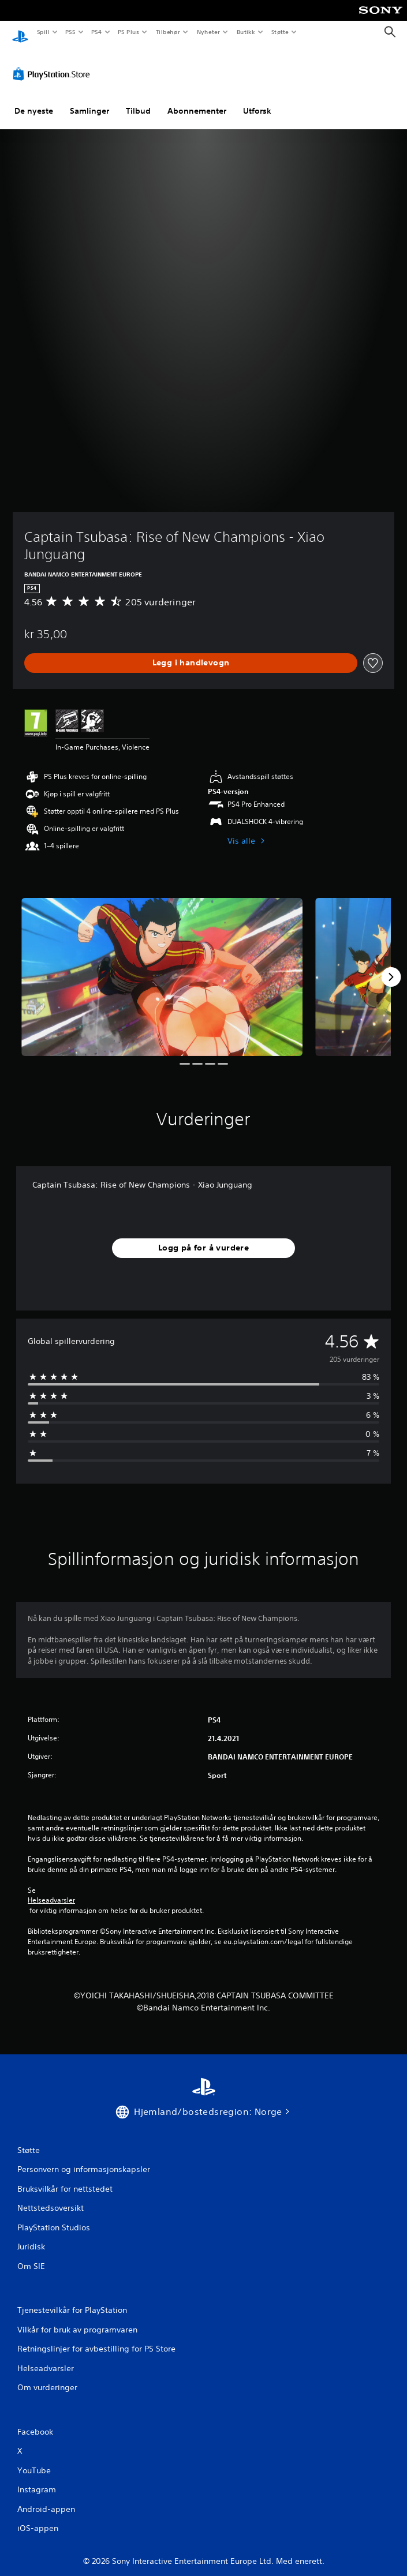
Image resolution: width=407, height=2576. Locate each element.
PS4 (96, 32)
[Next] (391, 966)
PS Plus (129, 32)
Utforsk (257, 100)
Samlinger (89, 100)
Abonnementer (196, 100)
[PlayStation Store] (53, 63)
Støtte (280, 32)
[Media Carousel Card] (162, 966)
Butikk (245, 32)
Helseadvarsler (51, 1889)
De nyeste (33, 100)
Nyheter (208, 32)
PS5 (70, 32)
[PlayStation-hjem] (20, 32)
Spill (42, 32)
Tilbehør (167, 32)
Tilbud (138, 100)
